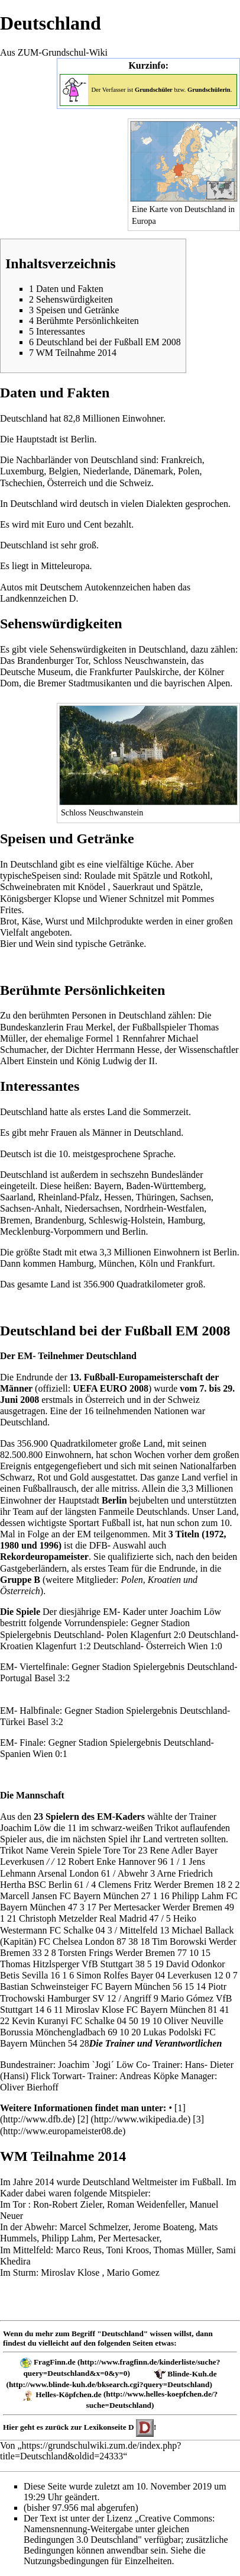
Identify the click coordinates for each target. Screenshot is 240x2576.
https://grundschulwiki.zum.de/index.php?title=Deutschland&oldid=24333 (90, 2450)
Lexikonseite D (109, 2427)
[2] (83, 2119)
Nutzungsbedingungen (66, 2561)
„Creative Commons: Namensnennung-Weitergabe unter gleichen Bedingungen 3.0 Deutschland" (119, 2529)
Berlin (133, 1231)
